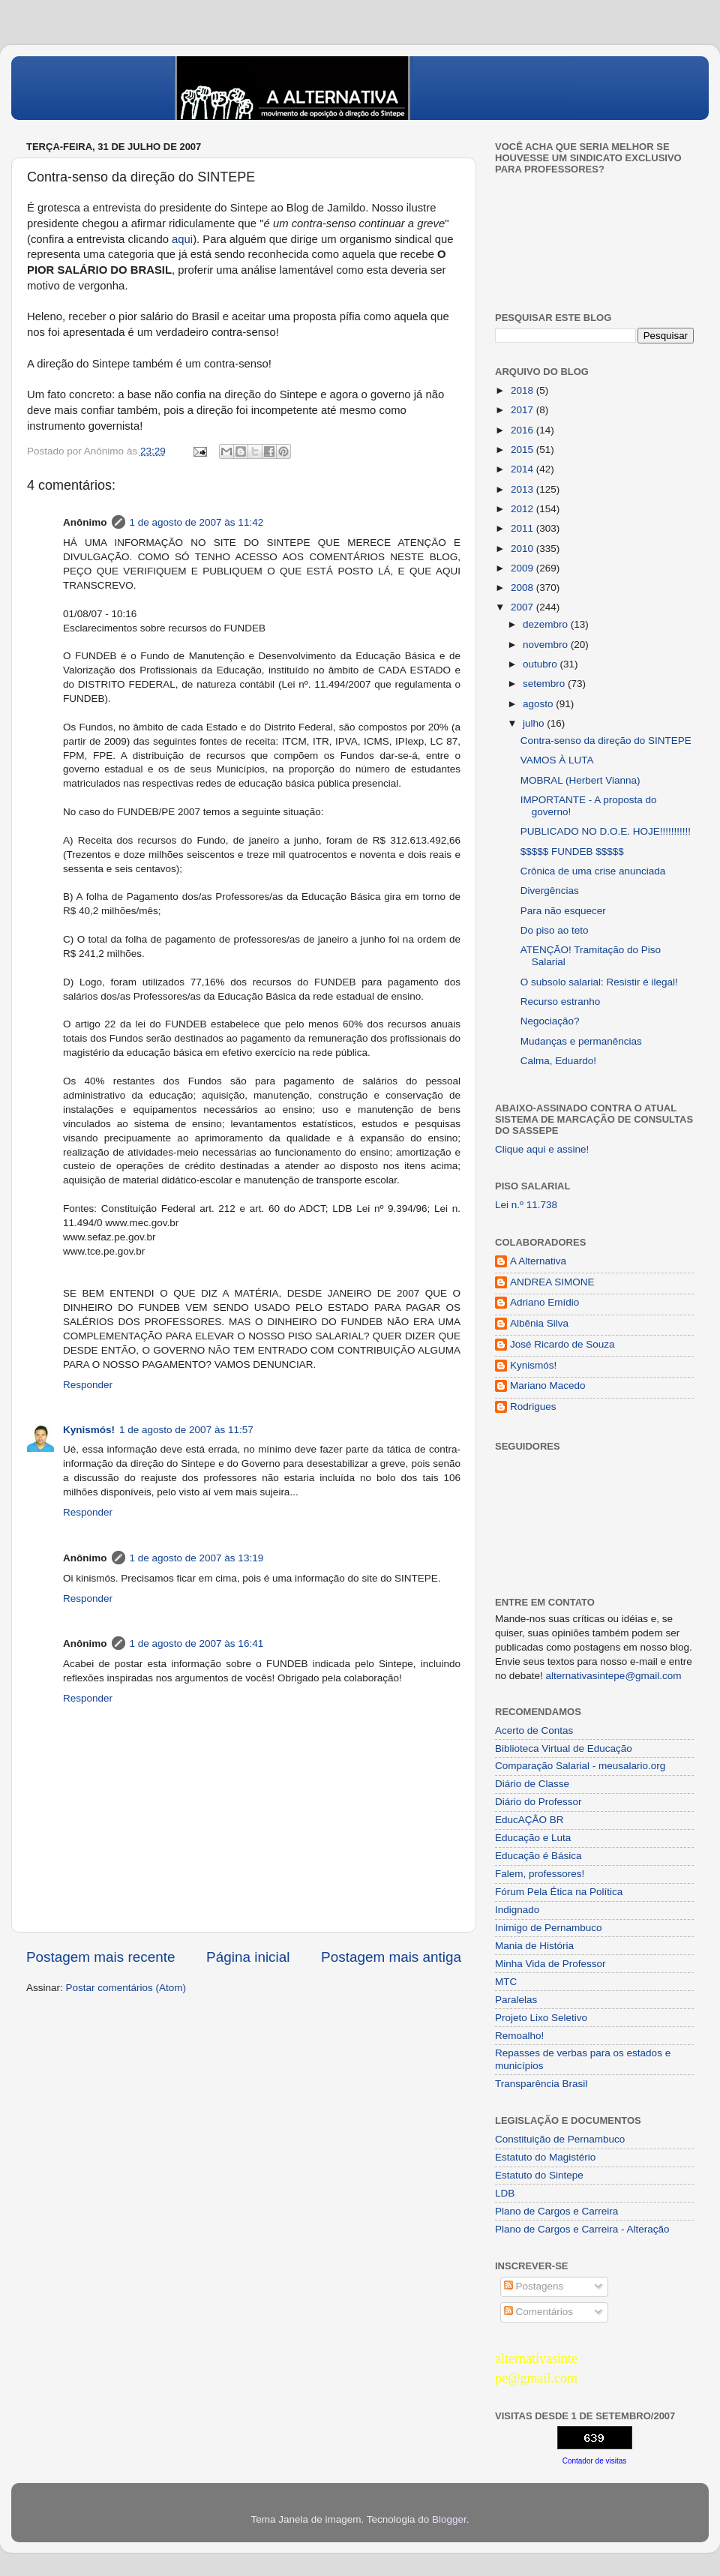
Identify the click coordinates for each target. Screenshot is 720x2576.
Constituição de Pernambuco (560, 2139)
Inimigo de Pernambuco (548, 1927)
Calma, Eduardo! (558, 1060)
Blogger (449, 2519)
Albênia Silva (539, 1323)
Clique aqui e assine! (542, 1149)
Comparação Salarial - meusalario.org (580, 1765)
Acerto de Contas (534, 1730)
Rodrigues (533, 1406)
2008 (523, 587)
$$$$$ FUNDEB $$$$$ (572, 851)
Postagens (534, 2286)
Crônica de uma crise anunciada (593, 871)
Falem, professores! (539, 1873)
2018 (523, 390)
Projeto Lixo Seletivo (541, 2017)
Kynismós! (89, 1429)
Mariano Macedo (548, 1385)
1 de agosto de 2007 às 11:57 (186, 1429)
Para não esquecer (563, 910)
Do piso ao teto (554, 930)
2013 (523, 489)
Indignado (517, 1909)
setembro (545, 683)
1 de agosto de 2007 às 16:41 (197, 1643)
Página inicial (248, 1957)
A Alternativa (538, 1261)
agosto (539, 703)
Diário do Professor (538, 1801)
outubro (541, 664)
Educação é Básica (538, 1855)
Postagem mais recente (100, 1957)
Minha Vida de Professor (550, 1963)
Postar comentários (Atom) (126, 1987)
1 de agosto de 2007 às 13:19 (197, 1558)
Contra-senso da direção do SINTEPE (606, 740)
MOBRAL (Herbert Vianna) (580, 780)
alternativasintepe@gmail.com (614, 1675)
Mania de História (534, 1945)
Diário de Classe (532, 1783)
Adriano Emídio (544, 1302)
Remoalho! (519, 2035)
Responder (87, 1384)
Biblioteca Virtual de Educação (563, 1748)
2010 (523, 548)
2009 (523, 568)
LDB (504, 2193)
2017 (523, 409)
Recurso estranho (560, 1001)
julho (535, 723)
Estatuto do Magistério (545, 2157)
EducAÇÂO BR (529, 1819)
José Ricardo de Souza (562, 1344)
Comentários (538, 2311)
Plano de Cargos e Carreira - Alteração (582, 2229)
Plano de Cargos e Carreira (556, 2211)
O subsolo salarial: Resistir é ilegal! (599, 982)
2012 (523, 508)
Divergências (549, 890)
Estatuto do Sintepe (539, 2175)
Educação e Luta (533, 1837)
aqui (182, 239)
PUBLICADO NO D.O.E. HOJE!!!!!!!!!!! (605, 831)
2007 (523, 607)
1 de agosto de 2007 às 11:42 (197, 522)
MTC (506, 1981)
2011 (523, 528)
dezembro (547, 624)
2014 (523, 469)
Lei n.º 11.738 (526, 1204)
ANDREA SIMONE (552, 1282)
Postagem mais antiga (391, 1957)
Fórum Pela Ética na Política (558, 1891)
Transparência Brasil (541, 2083)
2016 (523, 430)
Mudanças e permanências (581, 1041)
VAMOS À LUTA (557, 760)
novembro (547, 644)
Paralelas (516, 1999)
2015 (523, 449)
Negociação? (550, 1021)
